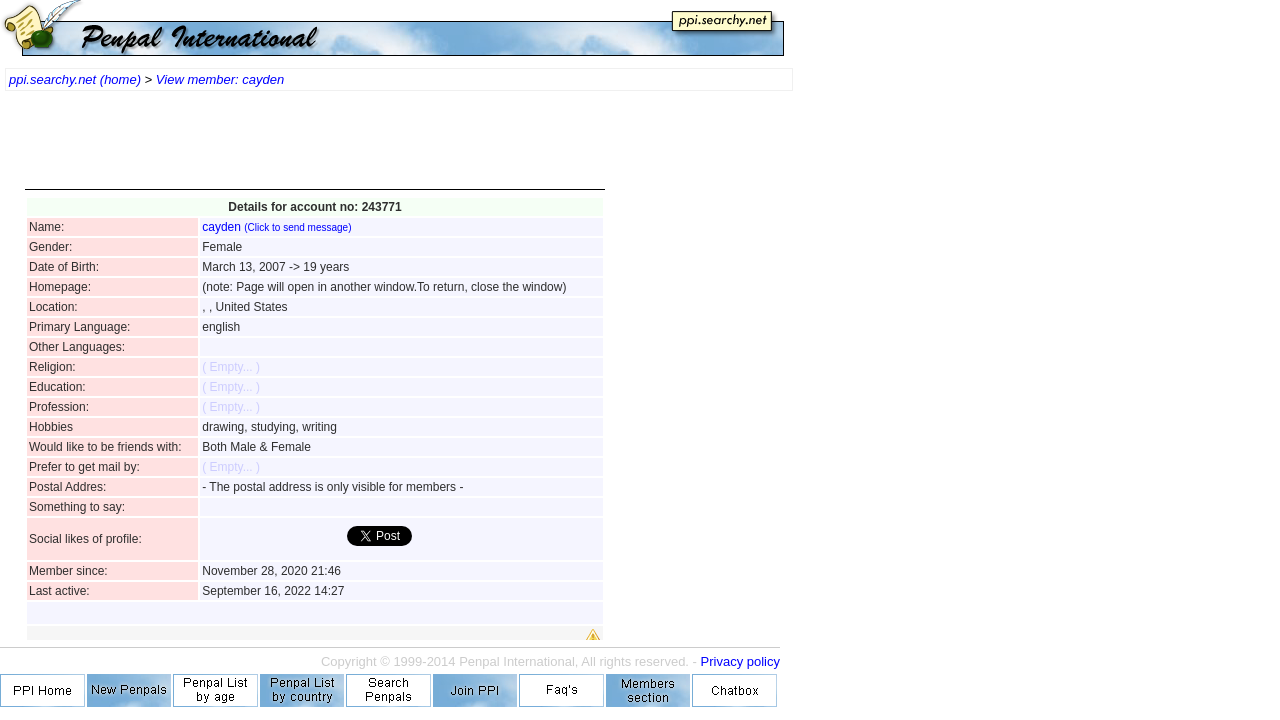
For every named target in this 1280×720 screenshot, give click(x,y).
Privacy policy (740, 661)
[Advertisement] (315, 150)
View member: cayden (220, 79)
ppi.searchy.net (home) (75, 79)
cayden (276, 227)
